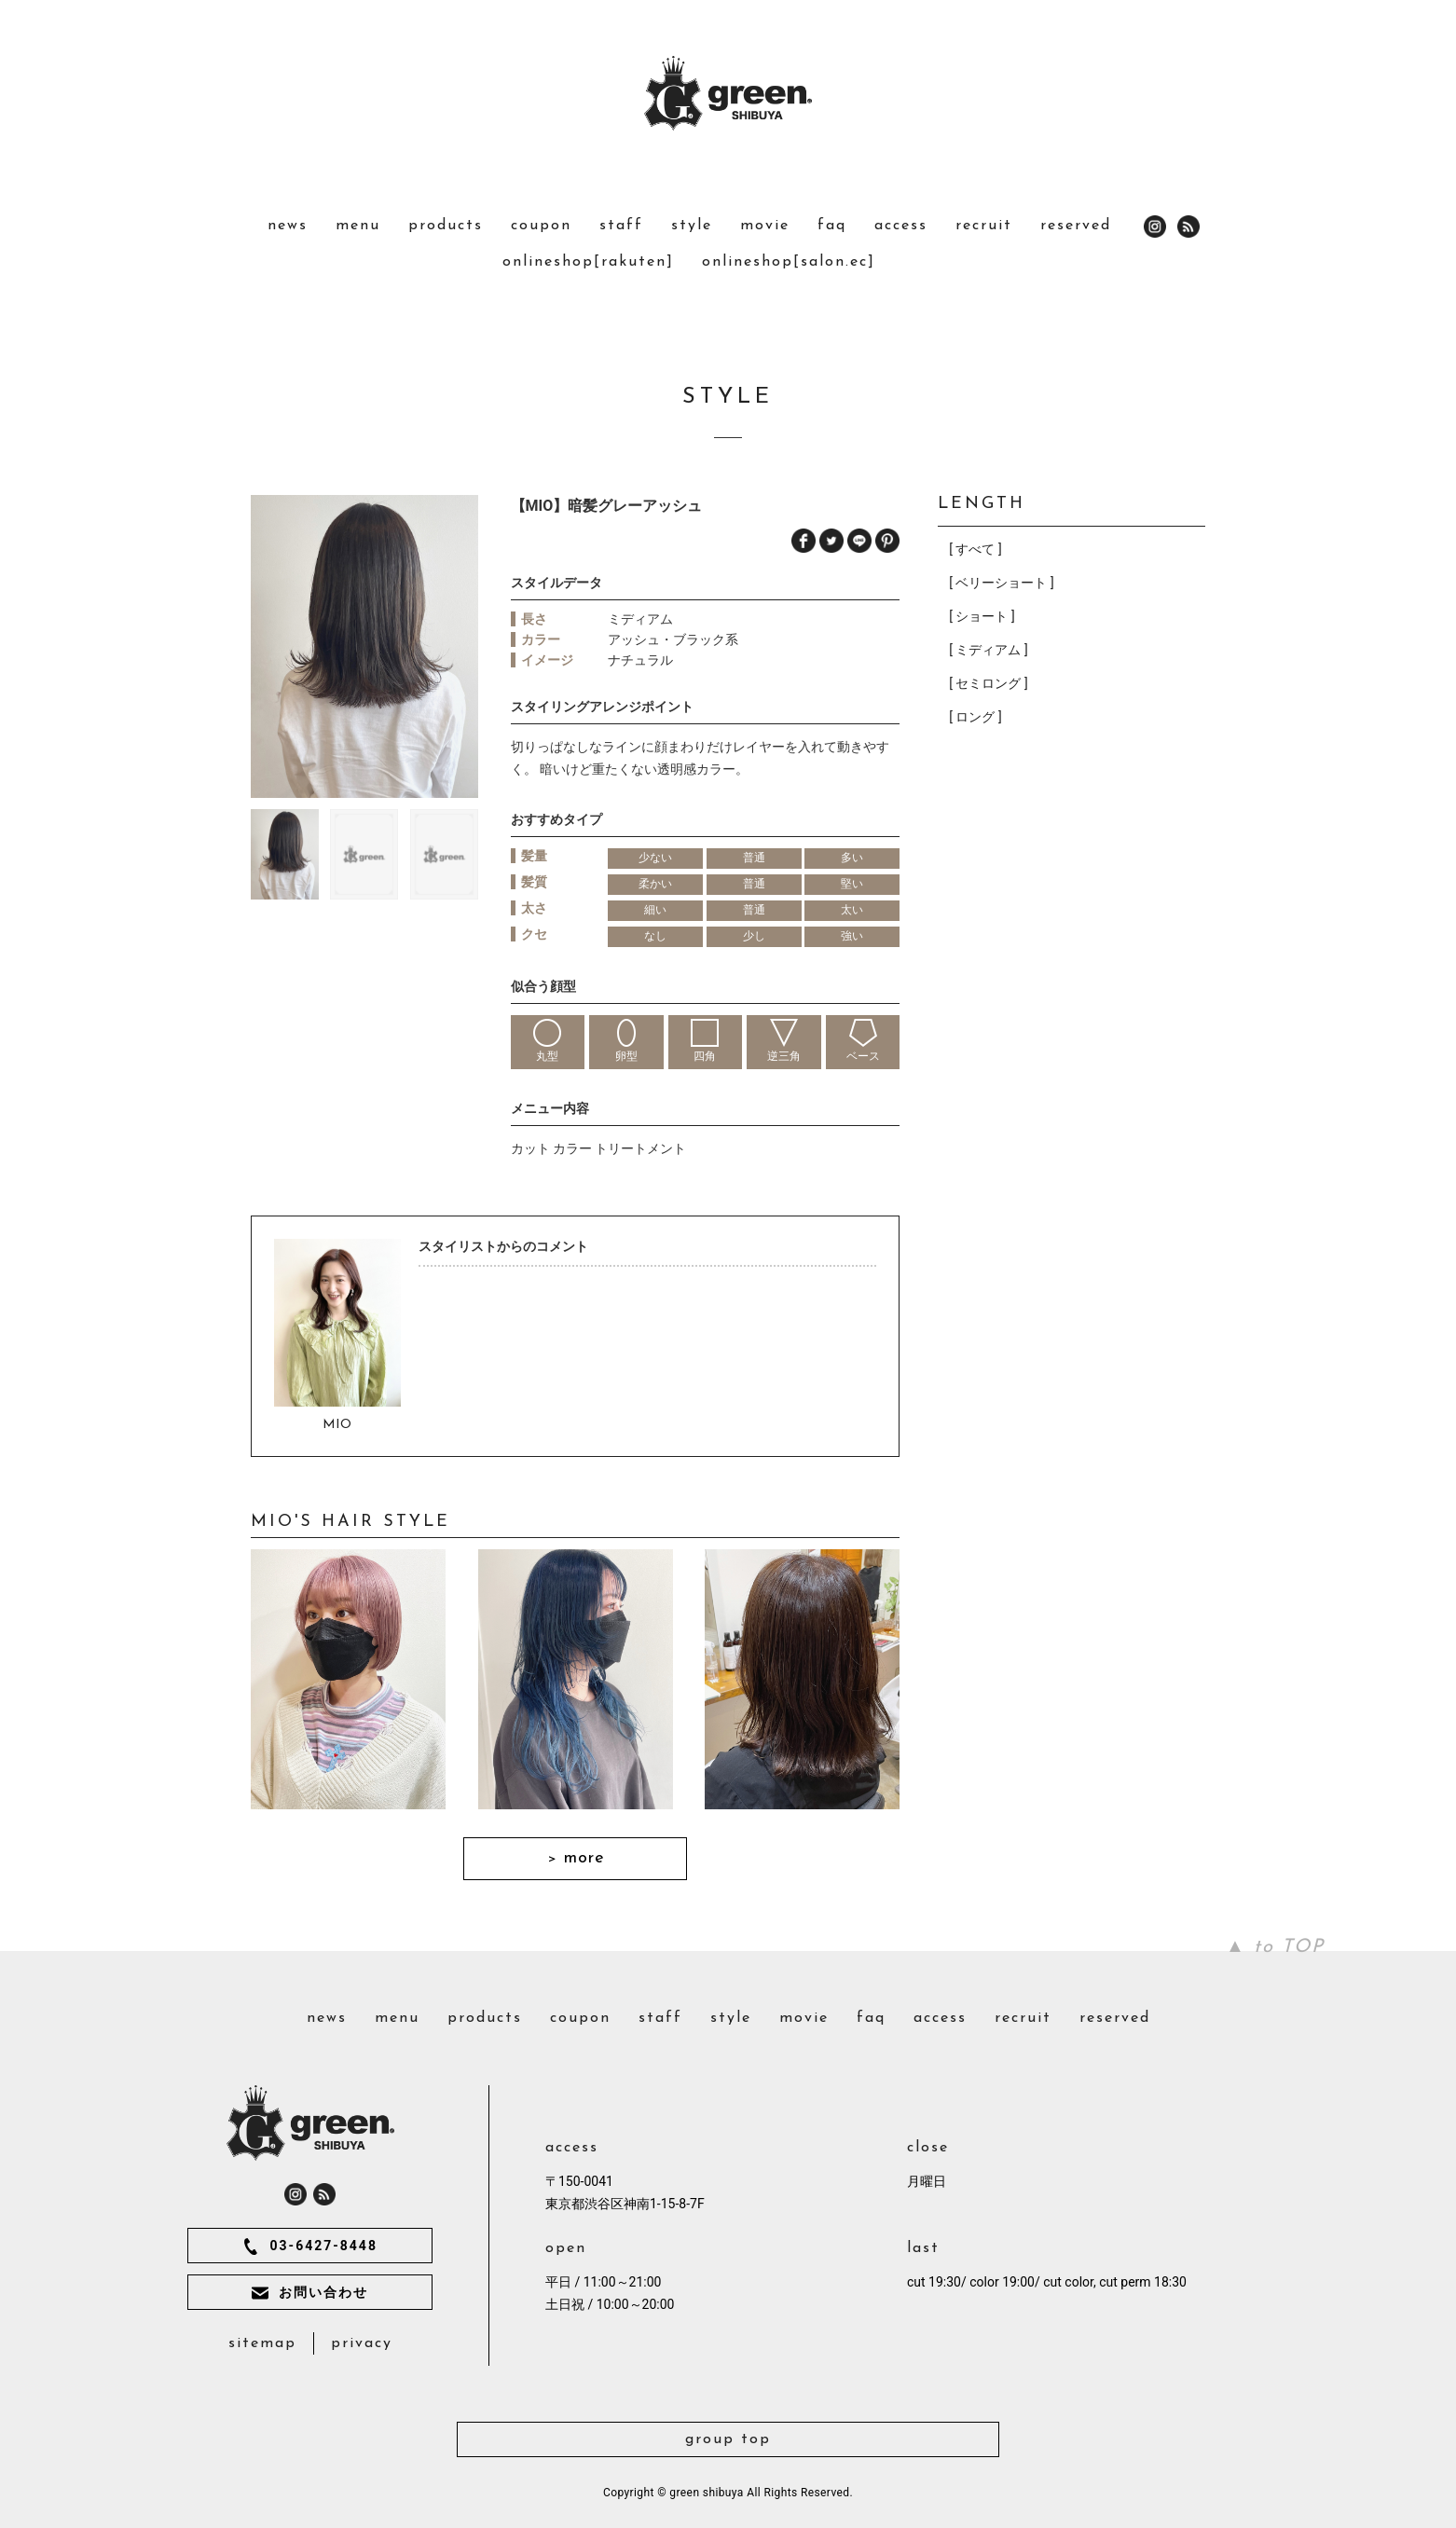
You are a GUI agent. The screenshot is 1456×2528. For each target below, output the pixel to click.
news (288, 225)
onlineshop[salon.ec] (788, 261)
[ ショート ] (981, 616)
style (691, 225)
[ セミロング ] (988, 683)
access (900, 225)
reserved (1075, 225)
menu (358, 225)
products (445, 225)
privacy (361, 2343)
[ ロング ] (975, 716)
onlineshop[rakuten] (588, 261)
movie (765, 225)
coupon (541, 225)
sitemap (262, 2343)
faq (831, 225)
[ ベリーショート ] (1001, 582)
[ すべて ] (975, 549)
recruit (983, 225)
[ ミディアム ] (988, 649)
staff (621, 225)
